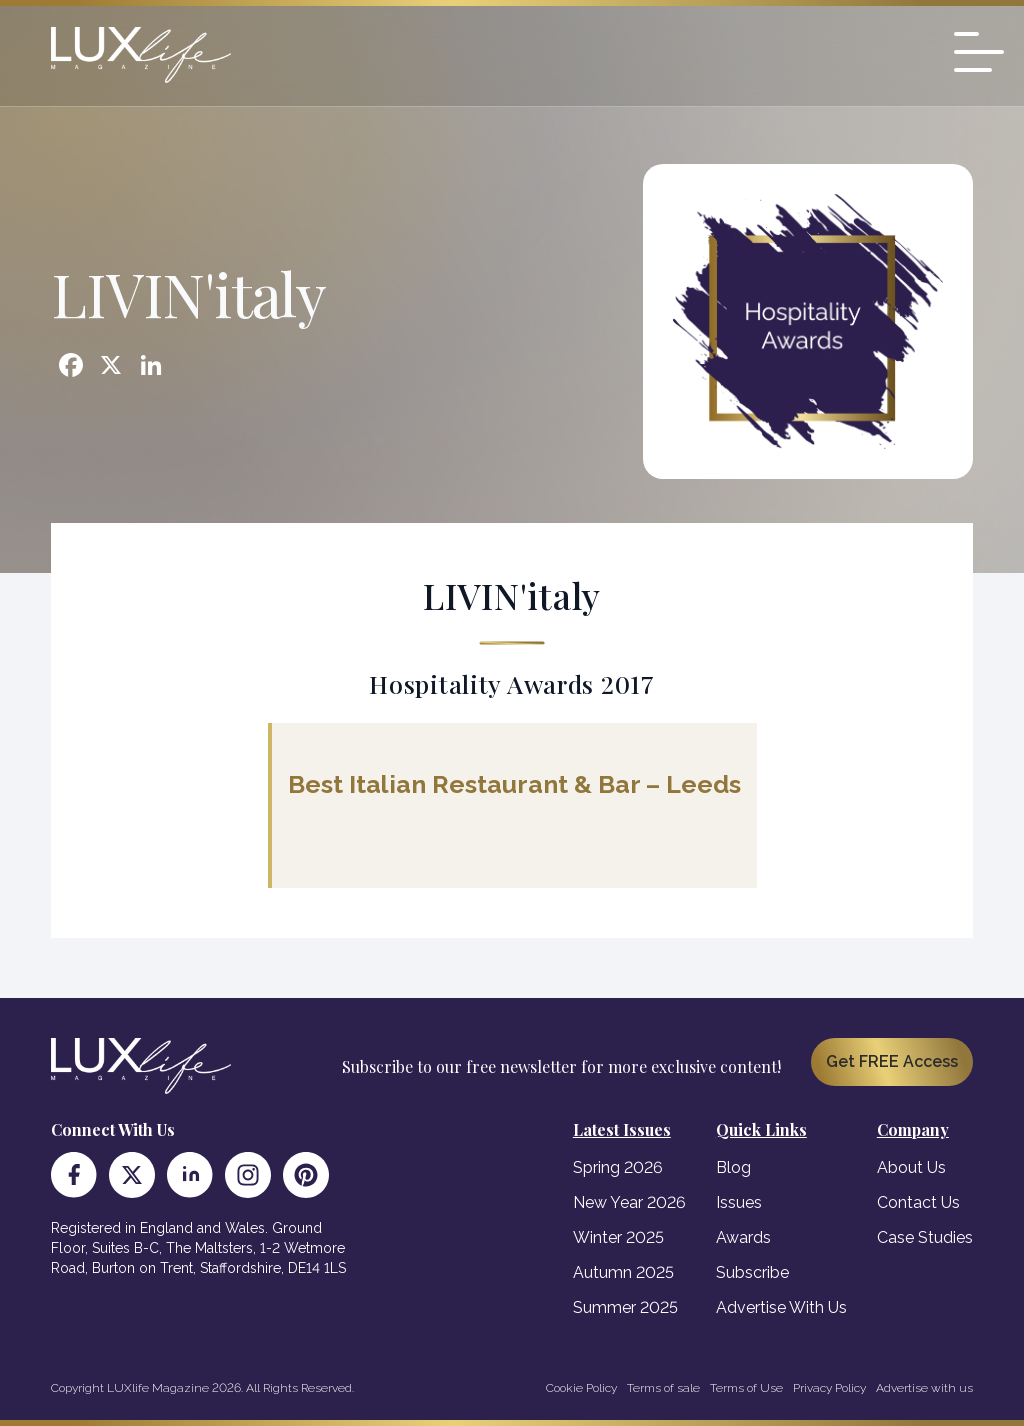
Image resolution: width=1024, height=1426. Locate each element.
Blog (733, 1167)
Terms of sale (663, 1388)
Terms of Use (746, 1388)
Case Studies (925, 1237)
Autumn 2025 (623, 1272)
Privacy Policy (829, 1388)
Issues (739, 1202)
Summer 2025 (625, 1307)
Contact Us (918, 1202)
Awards (743, 1237)
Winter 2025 (618, 1237)
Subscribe (752, 1272)
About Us (911, 1167)
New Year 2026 (629, 1202)
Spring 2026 (618, 1167)
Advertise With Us (781, 1307)
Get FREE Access (892, 1061)
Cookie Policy (581, 1388)
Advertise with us (924, 1388)
